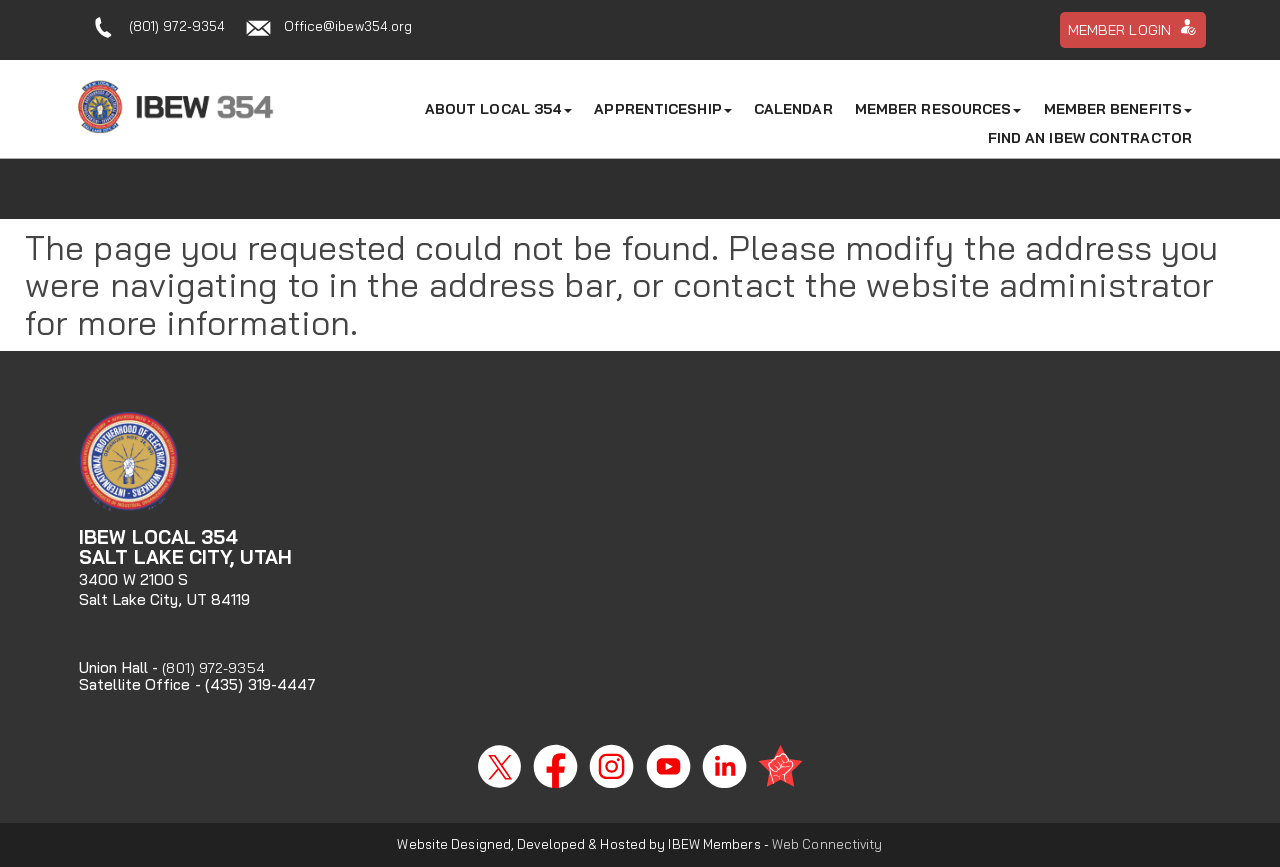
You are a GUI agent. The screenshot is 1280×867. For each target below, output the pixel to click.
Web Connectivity (827, 844)
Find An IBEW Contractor (1090, 138)
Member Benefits (1118, 109)
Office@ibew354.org (348, 26)
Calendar (793, 109)
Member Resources (938, 109)
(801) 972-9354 (177, 26)
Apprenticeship (662, 109)
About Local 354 (499, 109)
